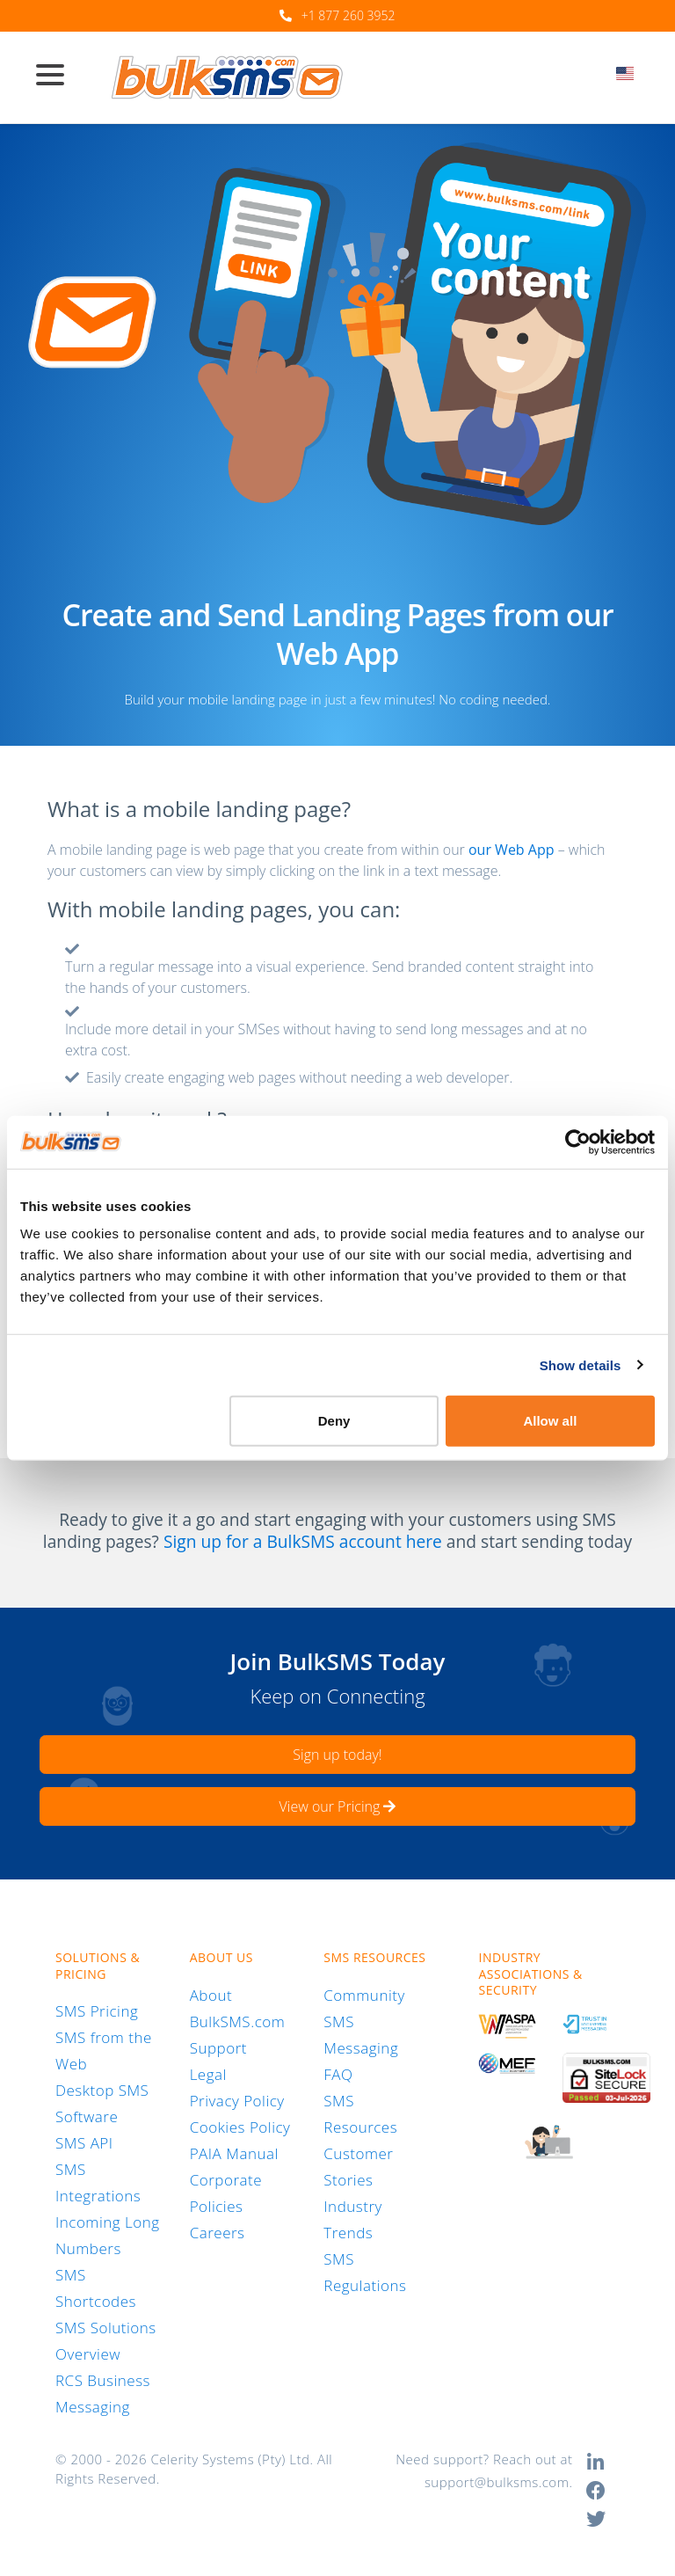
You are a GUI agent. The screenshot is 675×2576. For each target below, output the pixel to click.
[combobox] (630, 78)
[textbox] (630, 73)
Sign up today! (337, 1754)
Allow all (550, 1420)
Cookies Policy (240, 2127)
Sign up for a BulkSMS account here (302, 1542)
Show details (580, 1364)
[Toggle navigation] (57, 76)
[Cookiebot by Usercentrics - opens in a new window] (578, 1141)
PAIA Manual (234, 2153)
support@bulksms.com (497, 2482)
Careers (217, 2232)
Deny (334, 1420)
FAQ (337, 2074)
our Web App (511, 849)
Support (218, 2048)
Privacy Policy (237, 2101)
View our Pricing (337, 1806)
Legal (208, 2074)
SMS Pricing (96, 2011)
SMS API (84, 2143)
